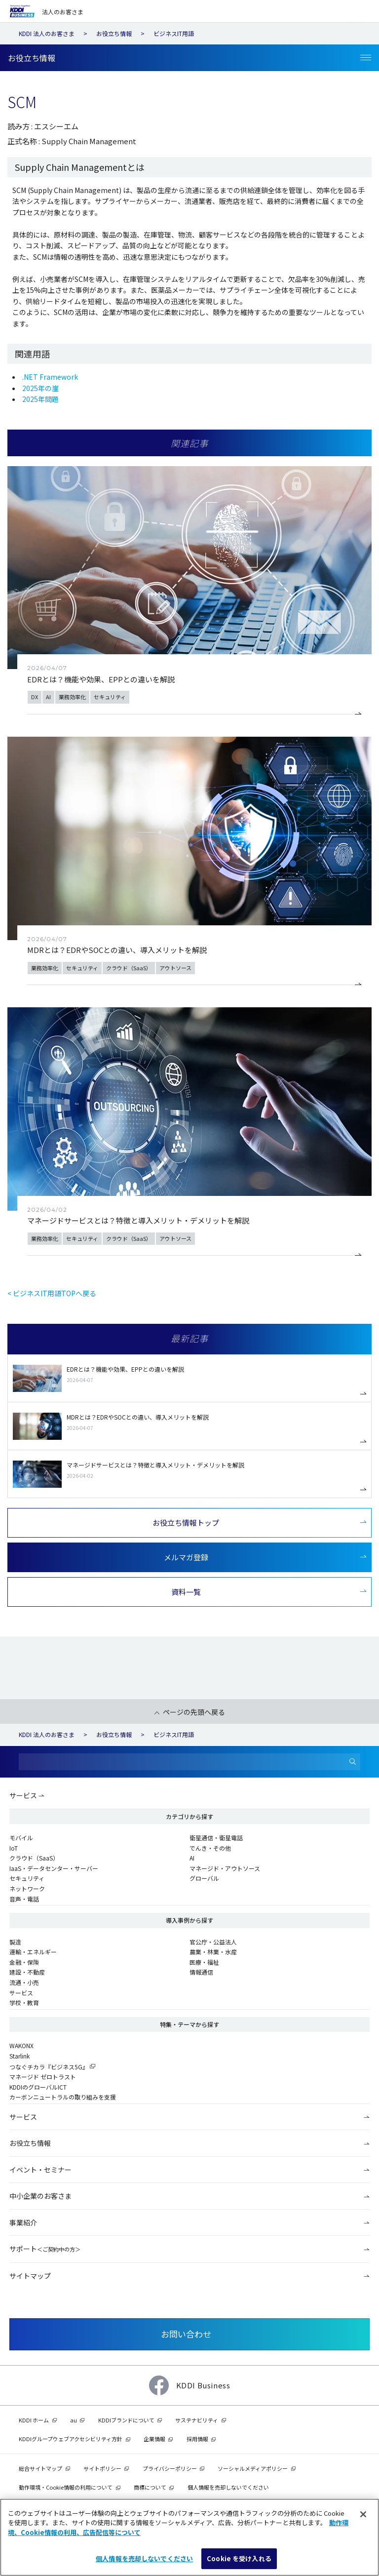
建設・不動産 (27, 1972)
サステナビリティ (196, 2420)
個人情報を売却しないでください (228, 2487)
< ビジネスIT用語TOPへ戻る (51, 1293)
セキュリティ (26, 1878)
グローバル (204, 1878)
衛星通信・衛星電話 (216, 1837)
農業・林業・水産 (213, 1951)
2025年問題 (40, 399)
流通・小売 (24, 1982)
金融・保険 (24, 1962)
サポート (44, 2249)
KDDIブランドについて (126, 2420)
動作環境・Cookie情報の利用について (66, 2487)
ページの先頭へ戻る (194, 1712)
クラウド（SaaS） (34, 1858)
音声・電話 (24, 1899)
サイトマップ (30, 2276)
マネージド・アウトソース (225, 1868)
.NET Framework (50, 377)
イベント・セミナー (40, 2170)
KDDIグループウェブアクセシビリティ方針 (70, 2439)
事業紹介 (23, 2222)
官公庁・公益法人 (213, 1942)
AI (192, 1858)
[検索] (352, 1762)
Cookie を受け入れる (239, 2558)
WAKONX (21, 2045)
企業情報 (154, 2439)
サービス (23, 1795)
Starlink (19, 2056)
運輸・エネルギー (33, 1951)
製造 (15, 1942)
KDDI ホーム (34, 2420)
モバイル (21, 1837)
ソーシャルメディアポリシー (253, 2468)
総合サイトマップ (40, 2468)
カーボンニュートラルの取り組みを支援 (62, 2097)
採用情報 (197, 2439)
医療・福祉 (204, 1962)
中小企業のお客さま (40, 2196)
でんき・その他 (210, 1848)
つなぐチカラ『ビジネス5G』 (48, 2066)
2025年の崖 (40, 388)
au (73, 2420)
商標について (150, 2487)
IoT (13, 1848)
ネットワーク (27, 1888)
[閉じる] (363, 2514)
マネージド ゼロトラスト (42, 2076)
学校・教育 (24, 2002)
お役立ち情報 (30, 2143)
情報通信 (201, 1972)
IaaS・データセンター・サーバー (53, 1868)
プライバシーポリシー (170, 2468)
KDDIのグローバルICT (38, 2087)
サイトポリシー (102, 2468)
